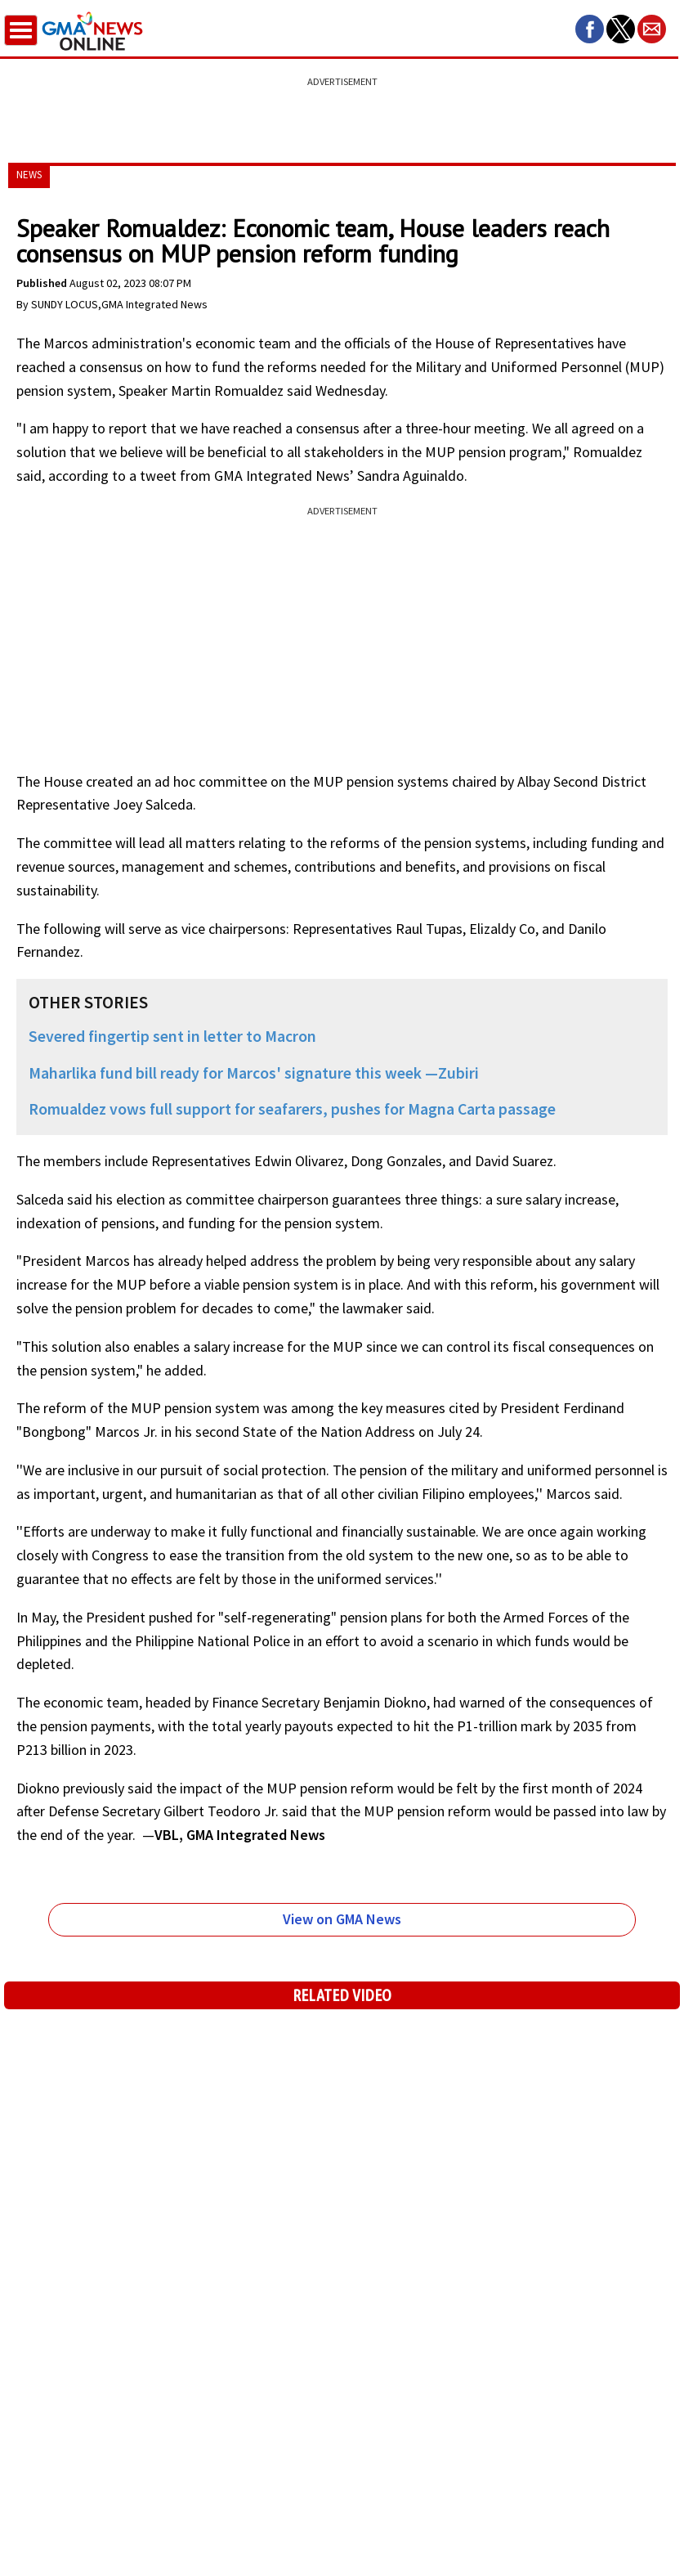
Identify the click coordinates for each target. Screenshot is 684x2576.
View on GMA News (342, 1919)
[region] (342, 110)
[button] (589, 29)
